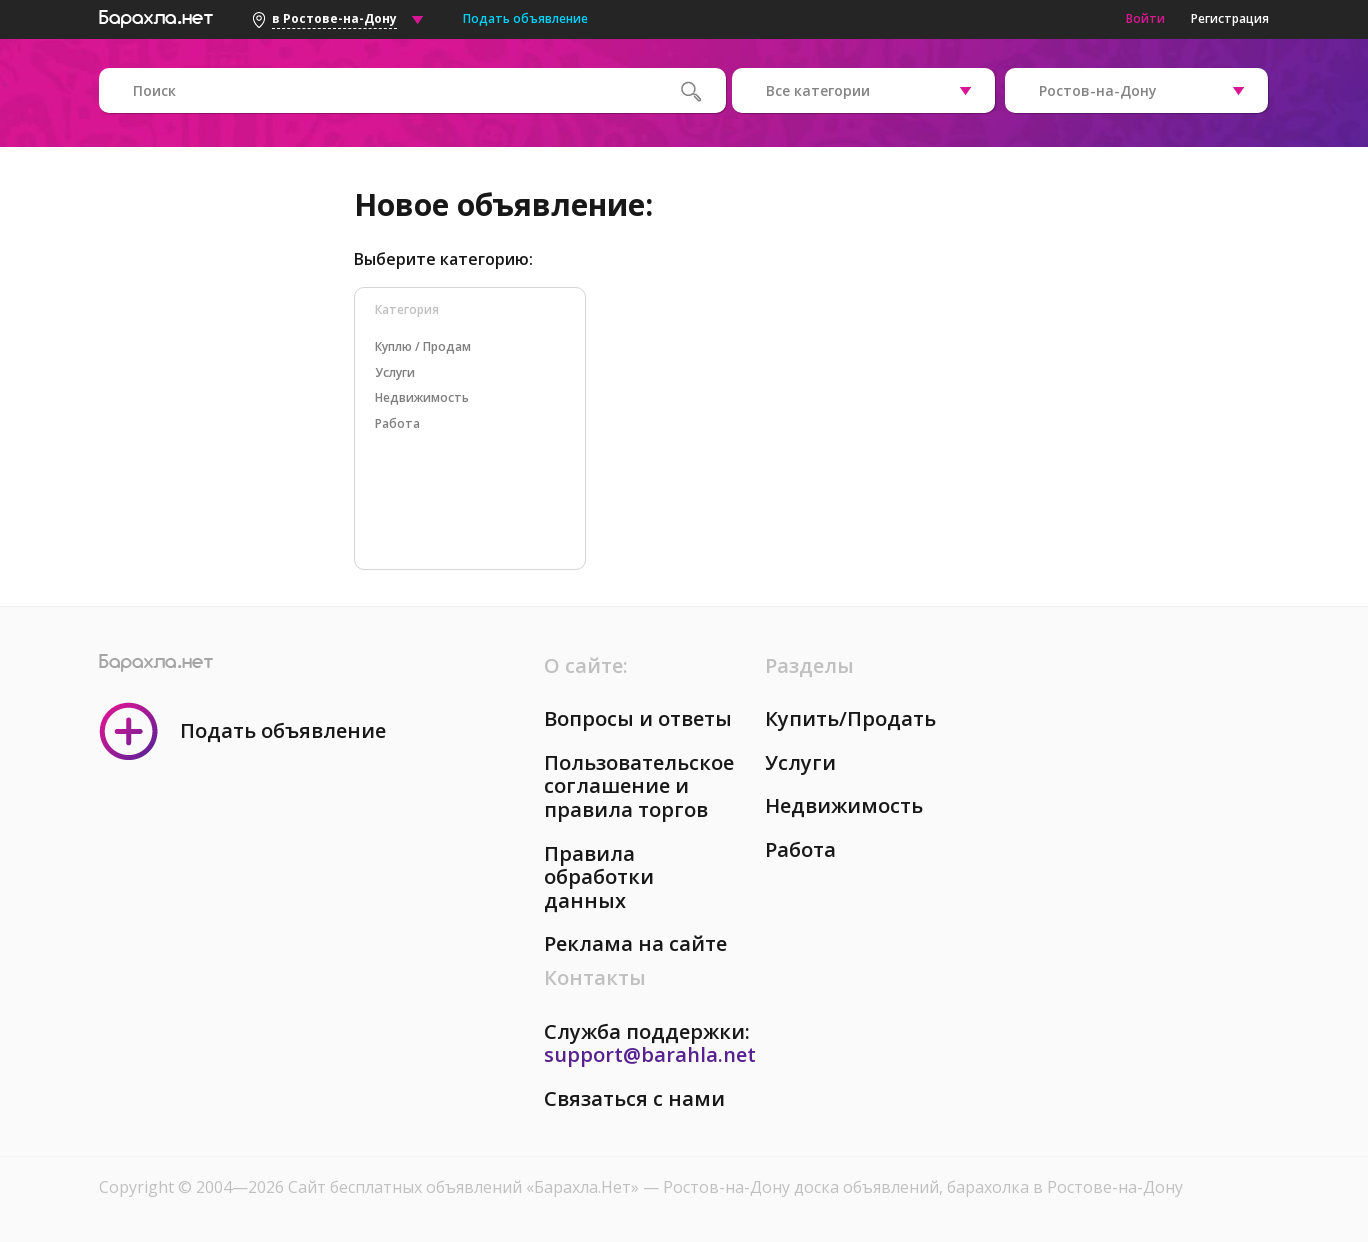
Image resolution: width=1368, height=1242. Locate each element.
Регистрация (1230, 18)
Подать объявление (525, 18)
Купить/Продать (850, 718)
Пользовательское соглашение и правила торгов (639, 786)
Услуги (800, 762)
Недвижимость (844, 805)
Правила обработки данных (599, 877)
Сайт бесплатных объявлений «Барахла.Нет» (465, 1187)
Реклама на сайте (635, 943)
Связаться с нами (634, 1098)
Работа (800, 849)
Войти (1145, 18)
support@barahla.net (650, 1054)
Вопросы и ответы (638, 718)
